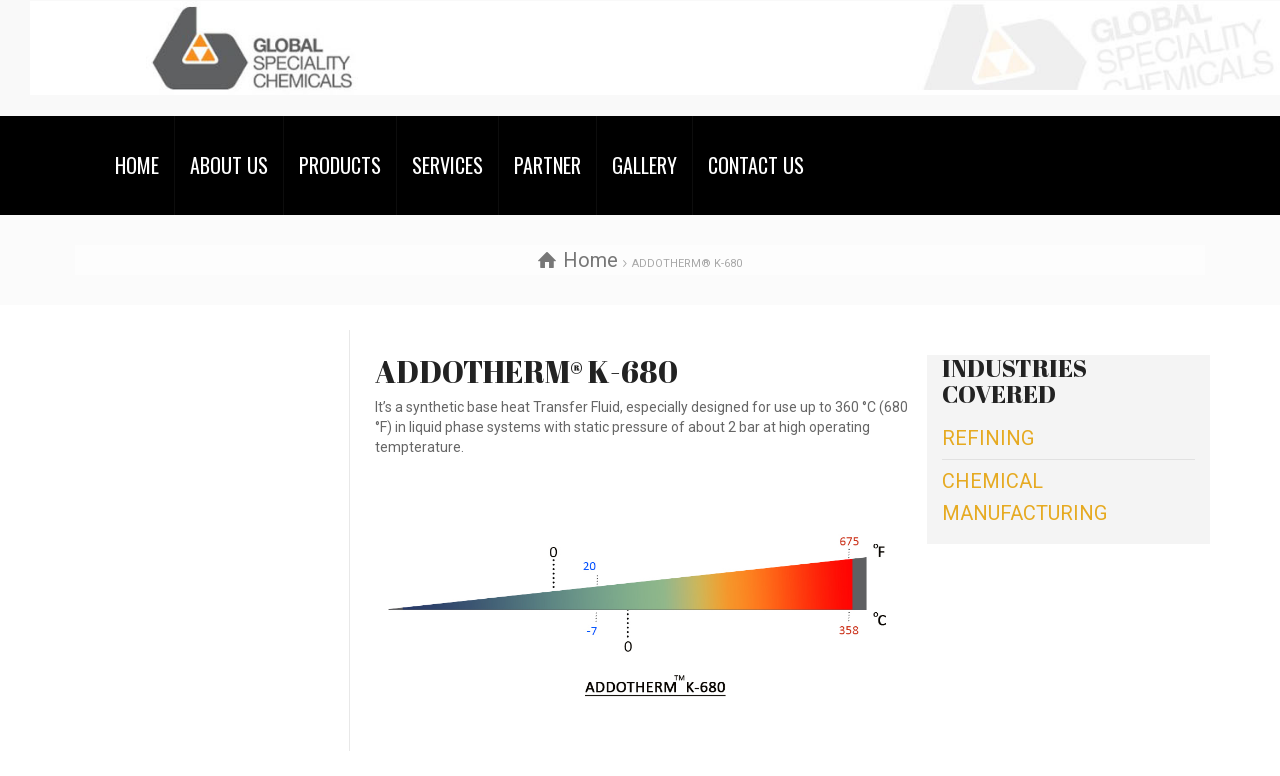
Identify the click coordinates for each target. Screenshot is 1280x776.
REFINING (988, 438)
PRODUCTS (340, 165)
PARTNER (547, 165)
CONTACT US (756, 165)
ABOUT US (229, 165)
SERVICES (447, 165)
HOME (137, 165)
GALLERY (644, 165)
